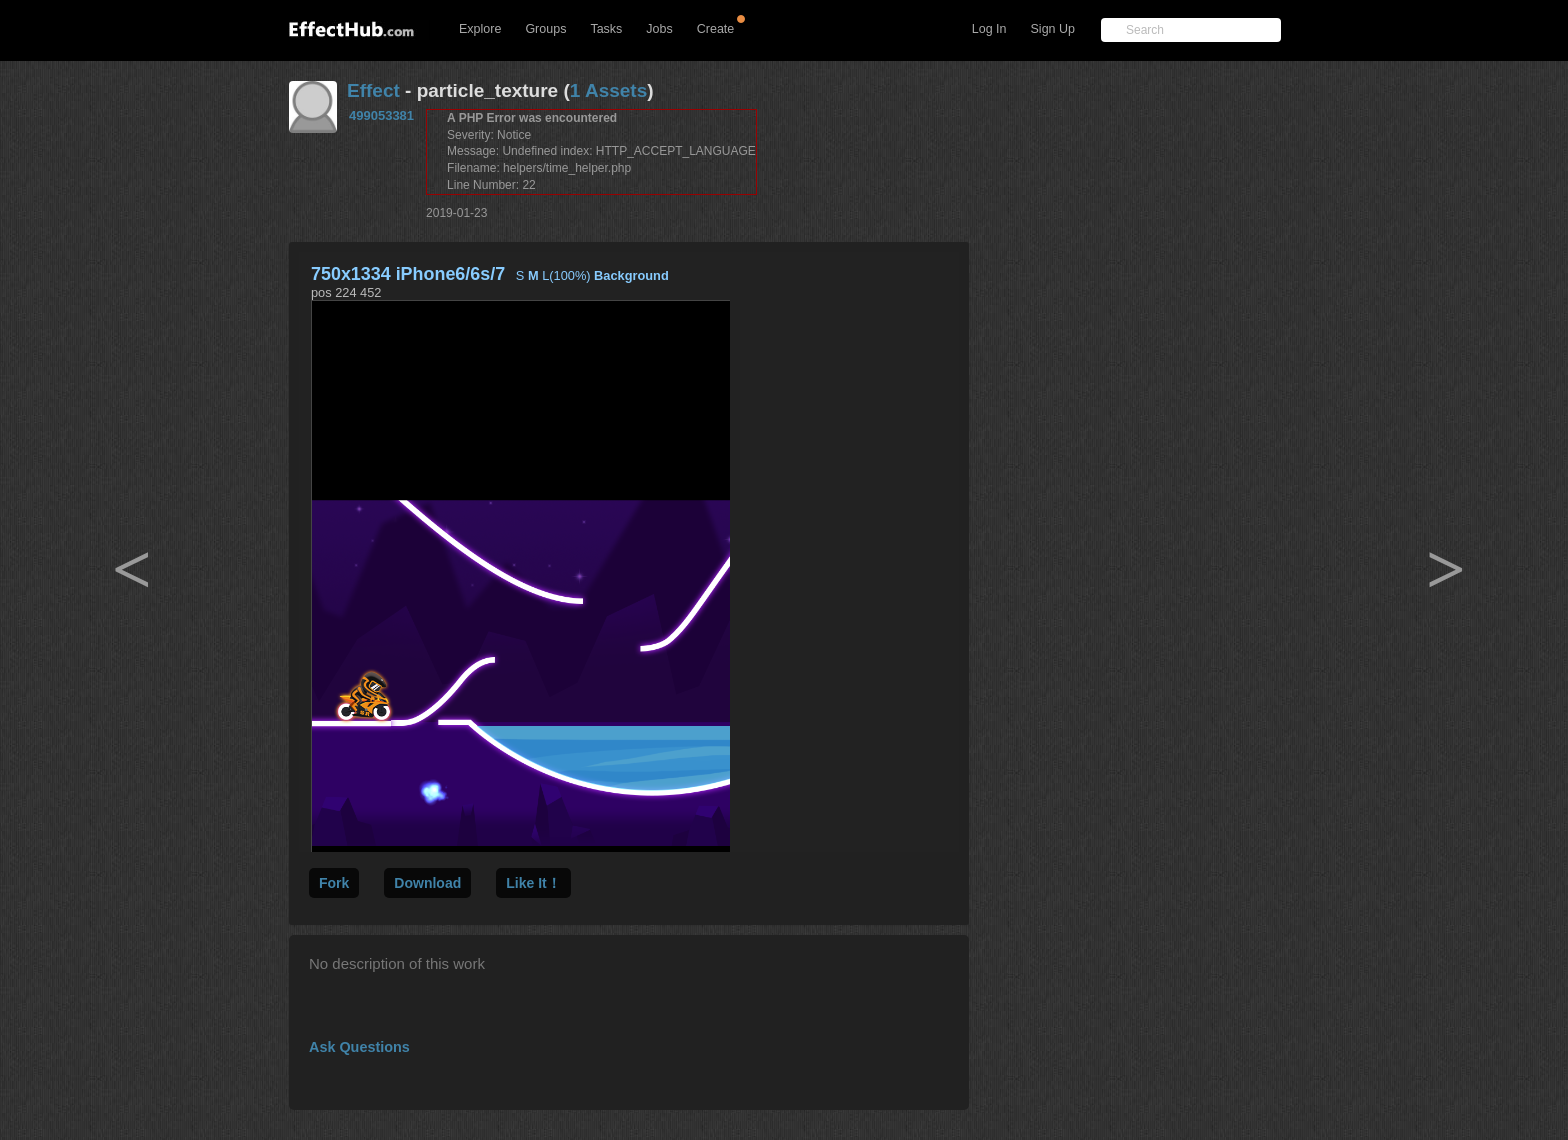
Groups (545, 29)
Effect (373, 90)
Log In (989, 29)
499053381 (381, 115)
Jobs (659, 29)
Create (716, 29)
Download (427, 883)
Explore (480, 29)
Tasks (606, 29)
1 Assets (608, 90)
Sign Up (1053, 29)
